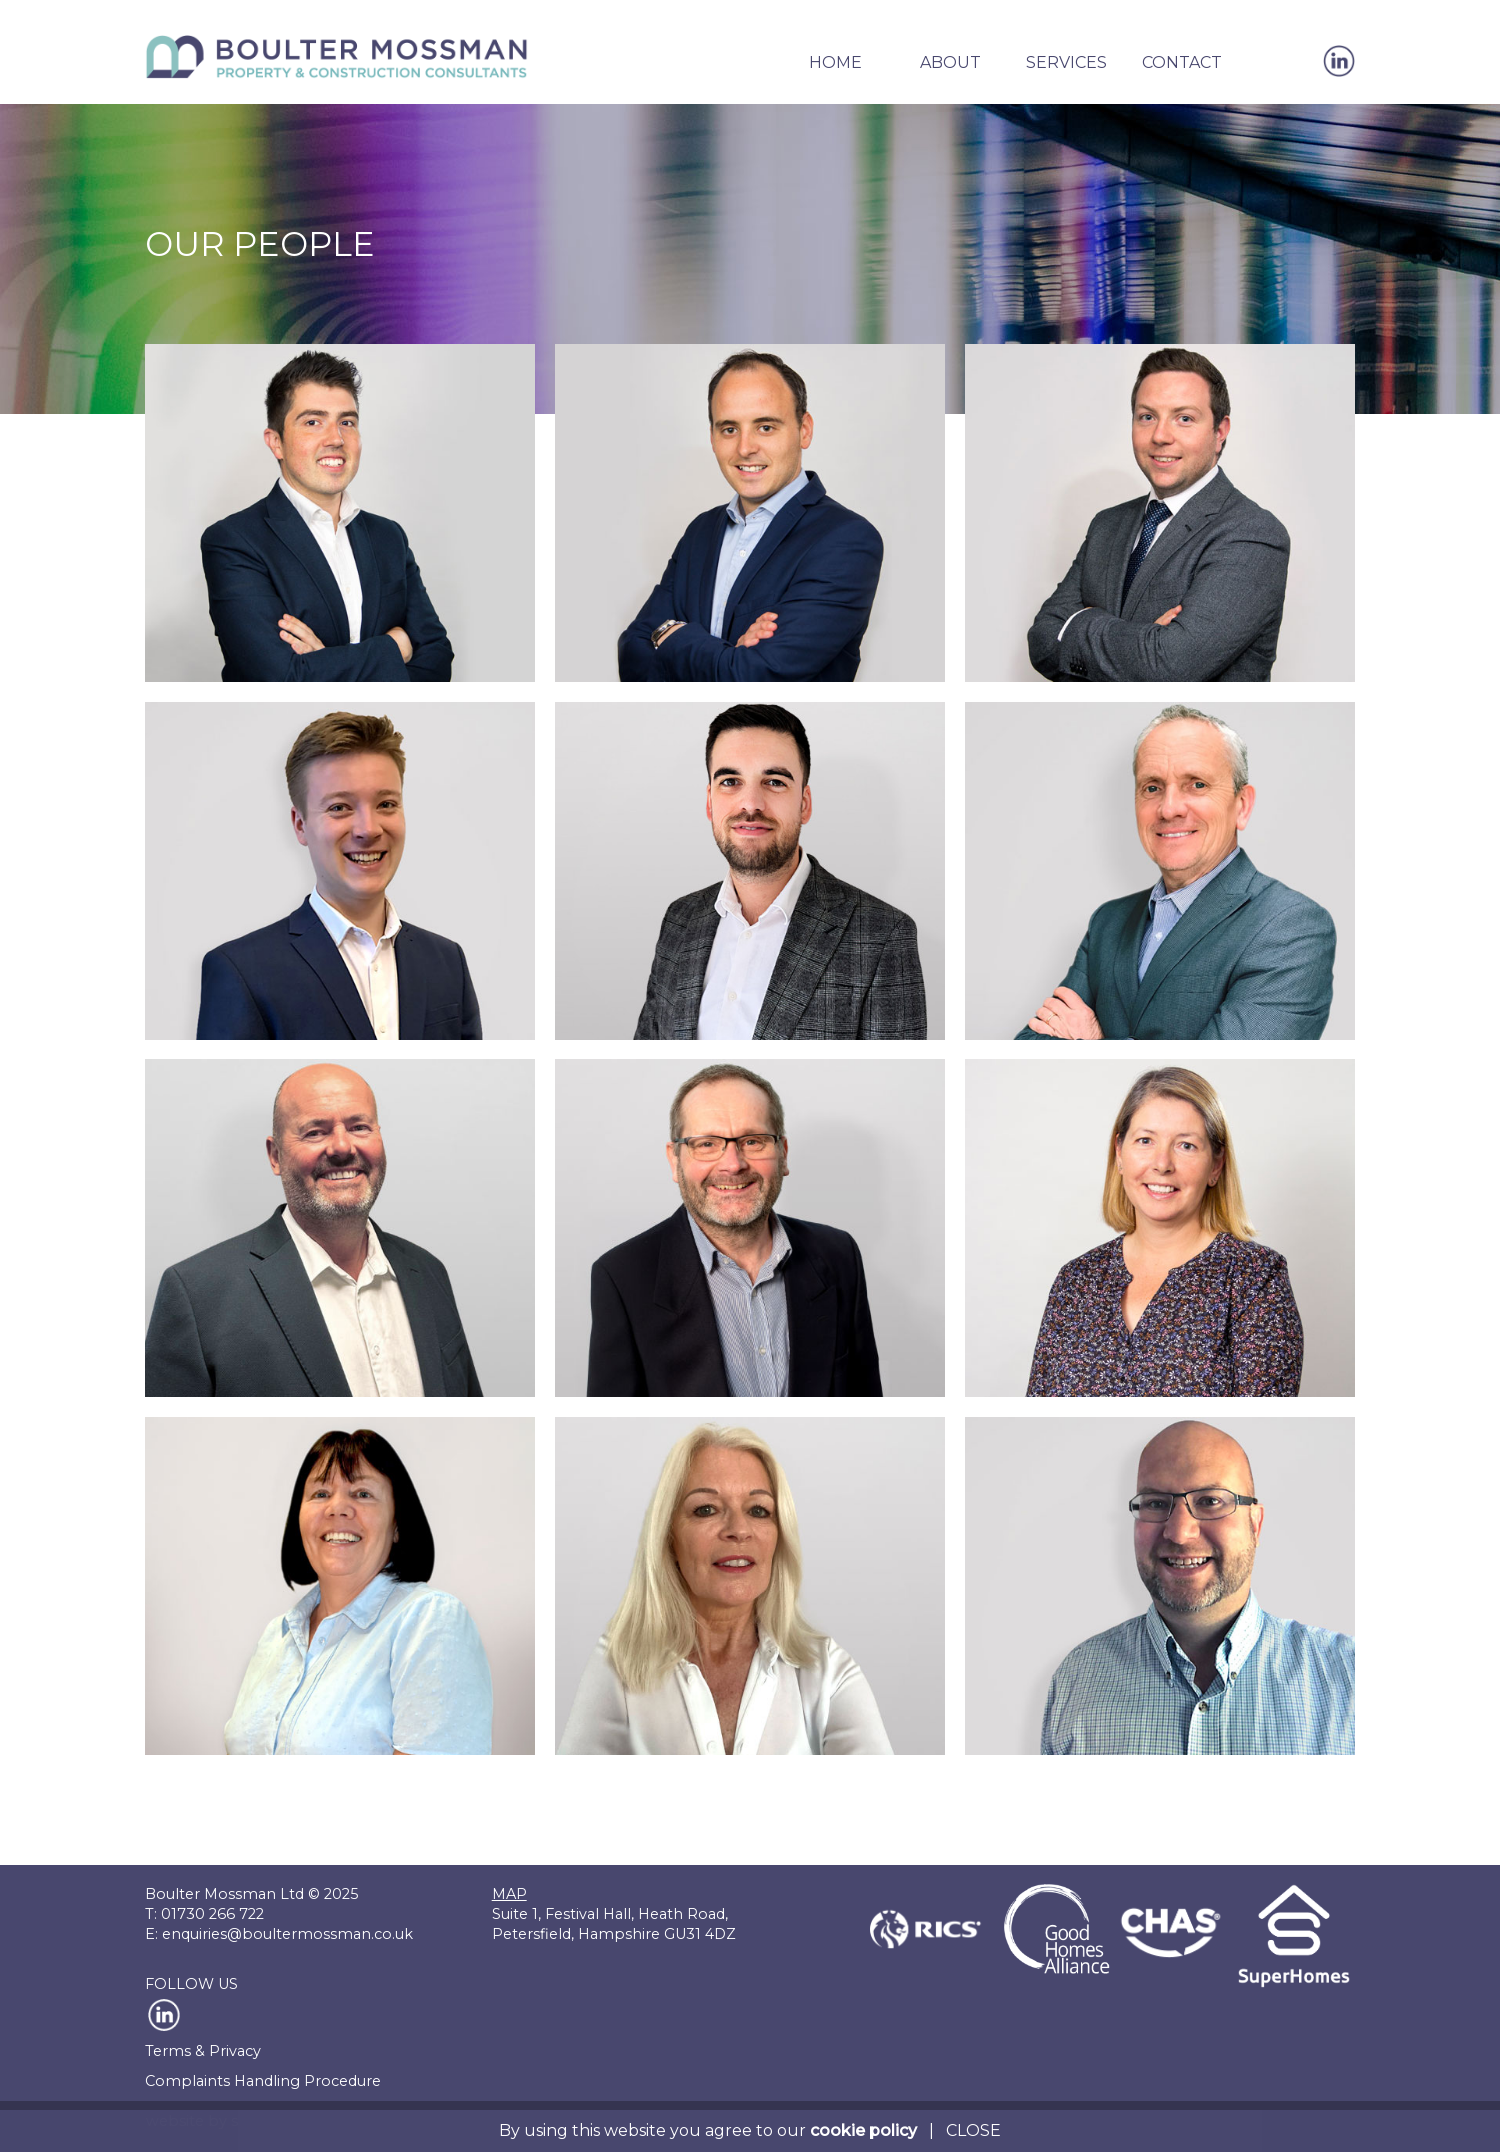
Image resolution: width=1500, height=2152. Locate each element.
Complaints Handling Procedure (263, 2081)
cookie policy (863, 2130)
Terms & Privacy (203, 2051)
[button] (835, 74)
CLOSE (973, 2130)
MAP (509, 1894)
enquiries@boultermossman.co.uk (287, 1934)
